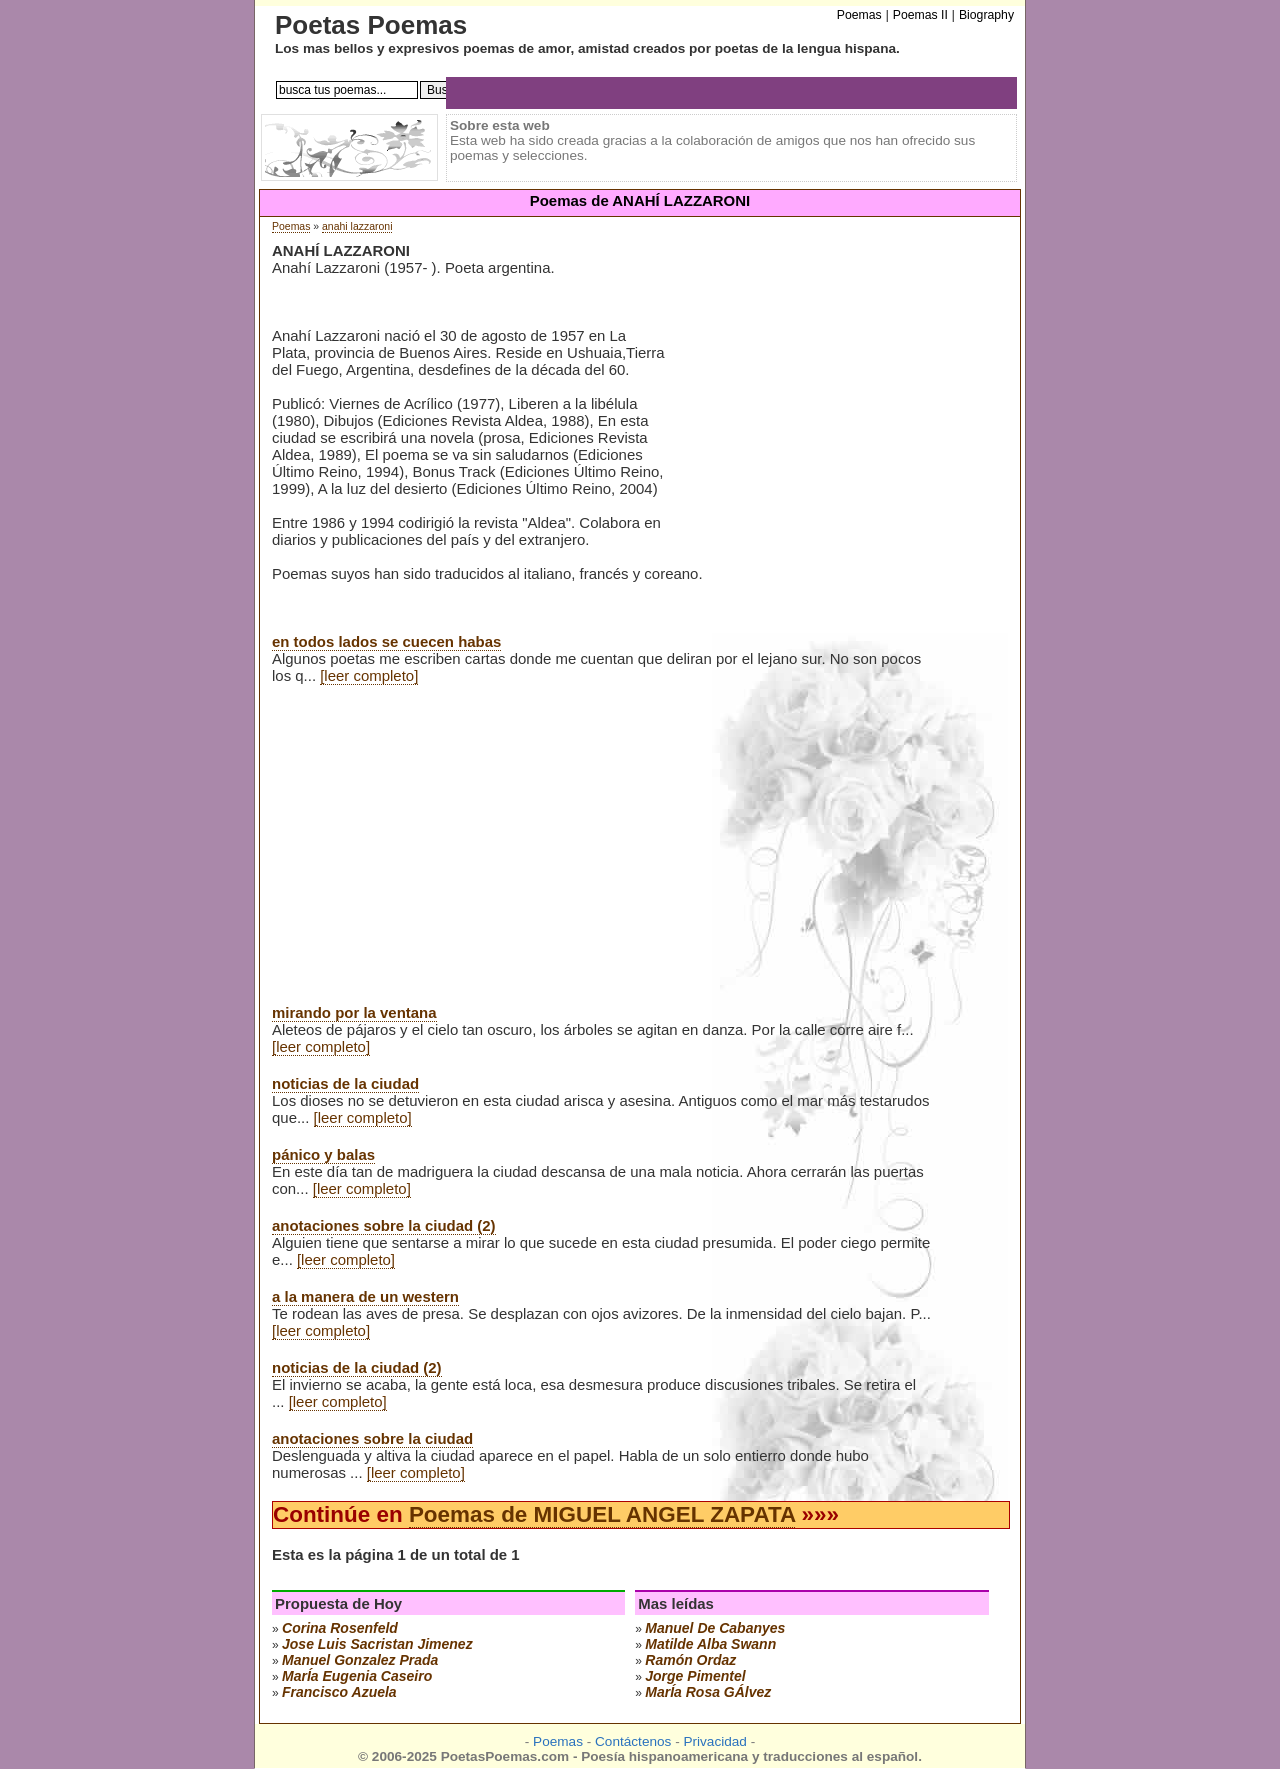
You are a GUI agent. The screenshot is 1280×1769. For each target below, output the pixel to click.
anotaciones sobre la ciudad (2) (384, 1225)
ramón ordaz (690, 1660)
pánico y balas (323, 1154)
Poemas (291, 226)
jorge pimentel (695, 1676)
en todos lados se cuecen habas (386, 641)
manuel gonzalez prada (360, 1660)
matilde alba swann (710, 1644)
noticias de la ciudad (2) (357, 1367)
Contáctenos (633, 1741)
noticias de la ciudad (345, 1083)
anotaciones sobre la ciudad (372, 1438)
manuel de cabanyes (715, 1628)
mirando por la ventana (354, 1012)
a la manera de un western (365, 1296)
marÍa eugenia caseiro (357, 1676)
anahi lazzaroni (357, 226)
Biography (986, 15)
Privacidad (714, 1741)
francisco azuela (339, 1692)
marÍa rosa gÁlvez (708, 1692)
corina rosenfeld (340, 1628)
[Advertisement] (836, 399)
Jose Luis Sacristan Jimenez (377, 1644)
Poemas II (920, 15)
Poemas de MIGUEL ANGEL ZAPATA (602, 1514)
